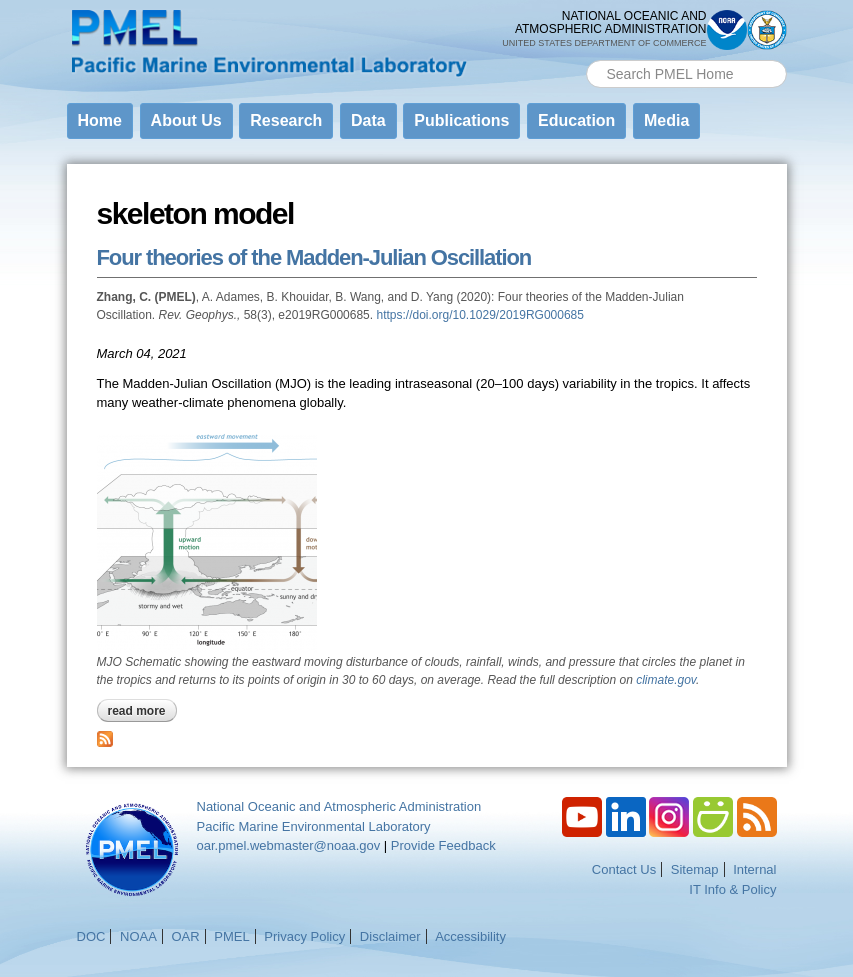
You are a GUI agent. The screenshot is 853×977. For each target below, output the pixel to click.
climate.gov (666, 680)
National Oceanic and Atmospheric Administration (339, 806)
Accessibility (470, 936)
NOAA (138, 936)
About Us (186, 120)
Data (368, 120)
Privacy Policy (304, 936)
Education (576, 120)
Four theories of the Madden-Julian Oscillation (314, 257)
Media (666, 120)
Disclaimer (390, 936)
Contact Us (624, 869)
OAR (185, 936)
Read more (142, 711)
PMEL (231, 936)
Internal (754, 869)
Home (100, 120)
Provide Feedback (443, 845)
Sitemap (695, 869)
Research (286, 120)
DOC (91, 936)
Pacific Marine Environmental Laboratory (314, 826)
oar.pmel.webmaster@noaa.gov (289, 845)
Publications (461, 120)
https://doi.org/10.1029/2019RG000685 (480, 315)
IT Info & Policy (732, 889)
